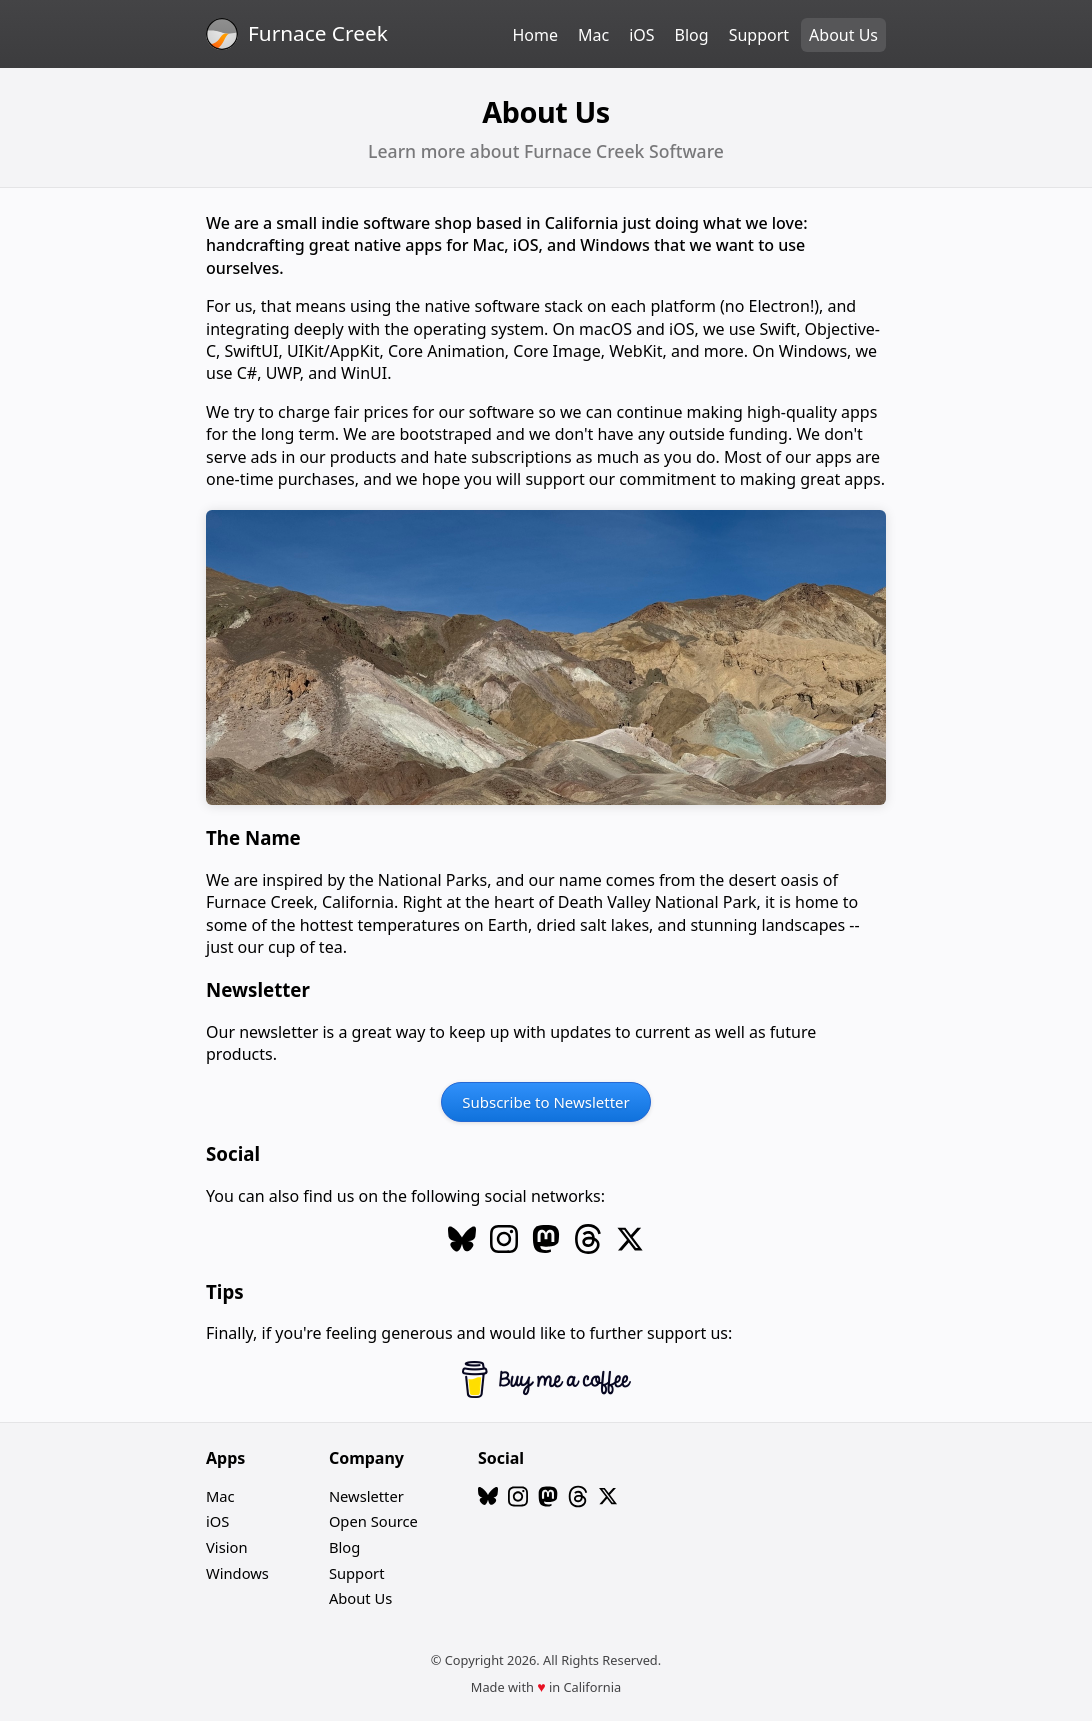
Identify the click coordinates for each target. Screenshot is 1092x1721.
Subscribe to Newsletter (546, 1102)
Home (535, 35)
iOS (641, 35)
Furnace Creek (318, 33)
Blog (692, 35)
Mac (593, 35)
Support (759, 35)
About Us (843, 35)
